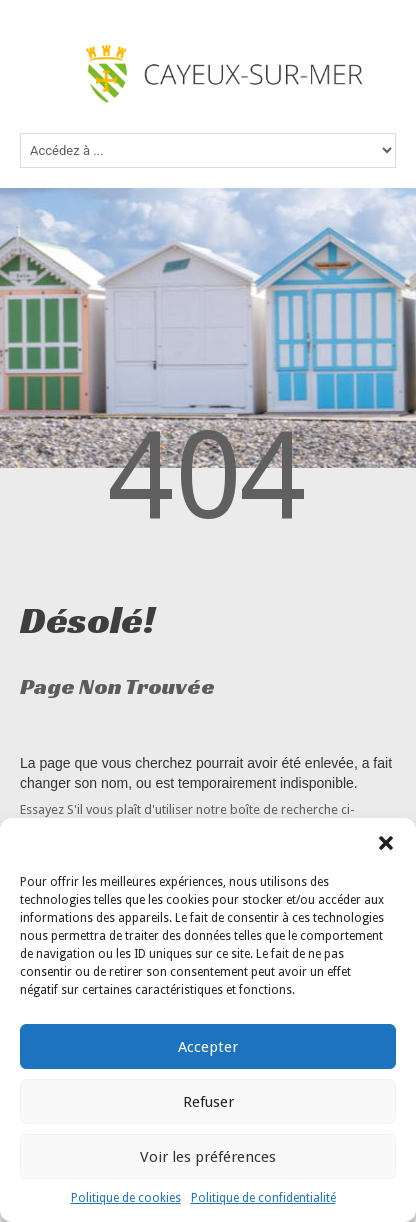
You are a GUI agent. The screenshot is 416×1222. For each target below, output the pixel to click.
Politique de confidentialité (263, 1198)
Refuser (208, 1102)
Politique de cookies (126, 1198)
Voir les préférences (208, 1157)
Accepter (208, 1047)
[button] (386, 843)
